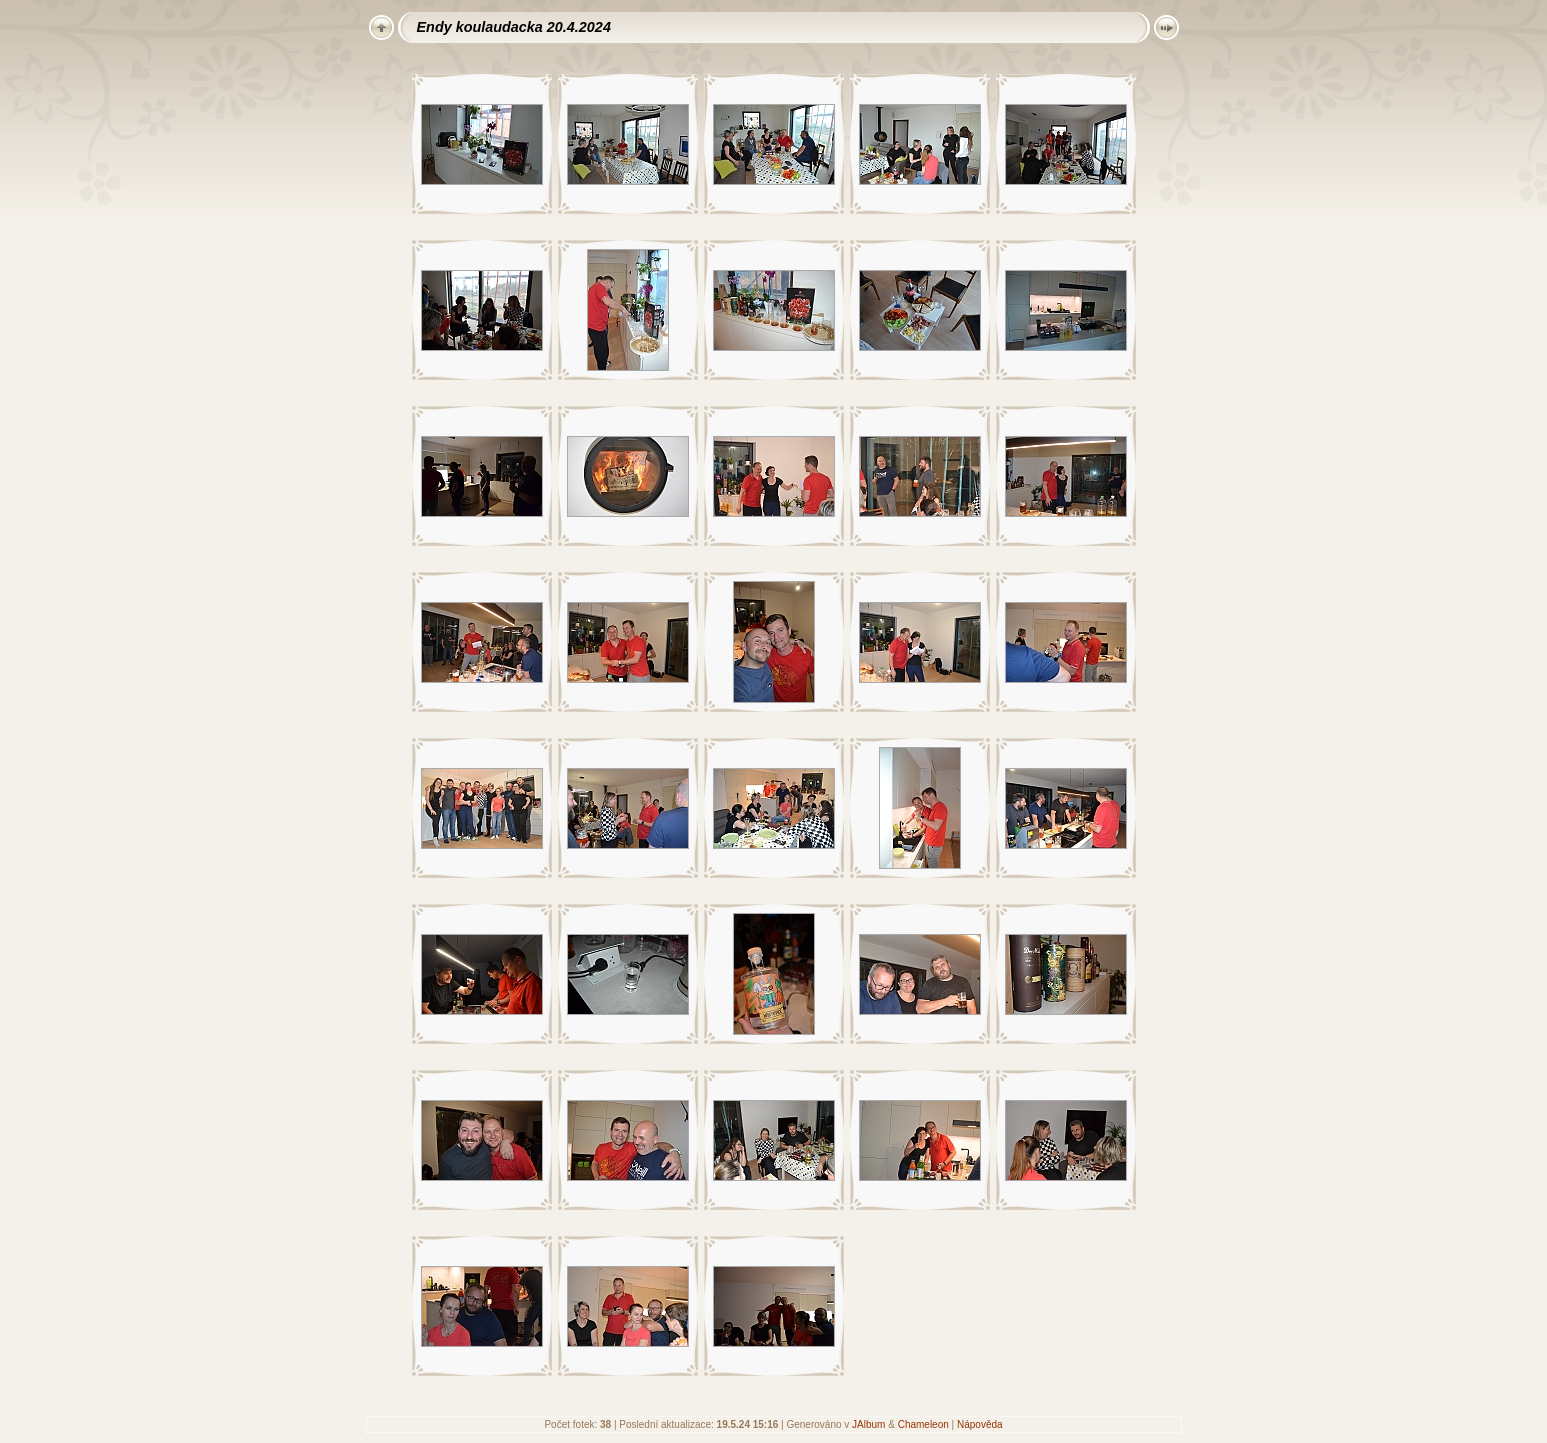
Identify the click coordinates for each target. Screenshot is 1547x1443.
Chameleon (923, 1424)
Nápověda (980, 1424)
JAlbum (868, 1424)
